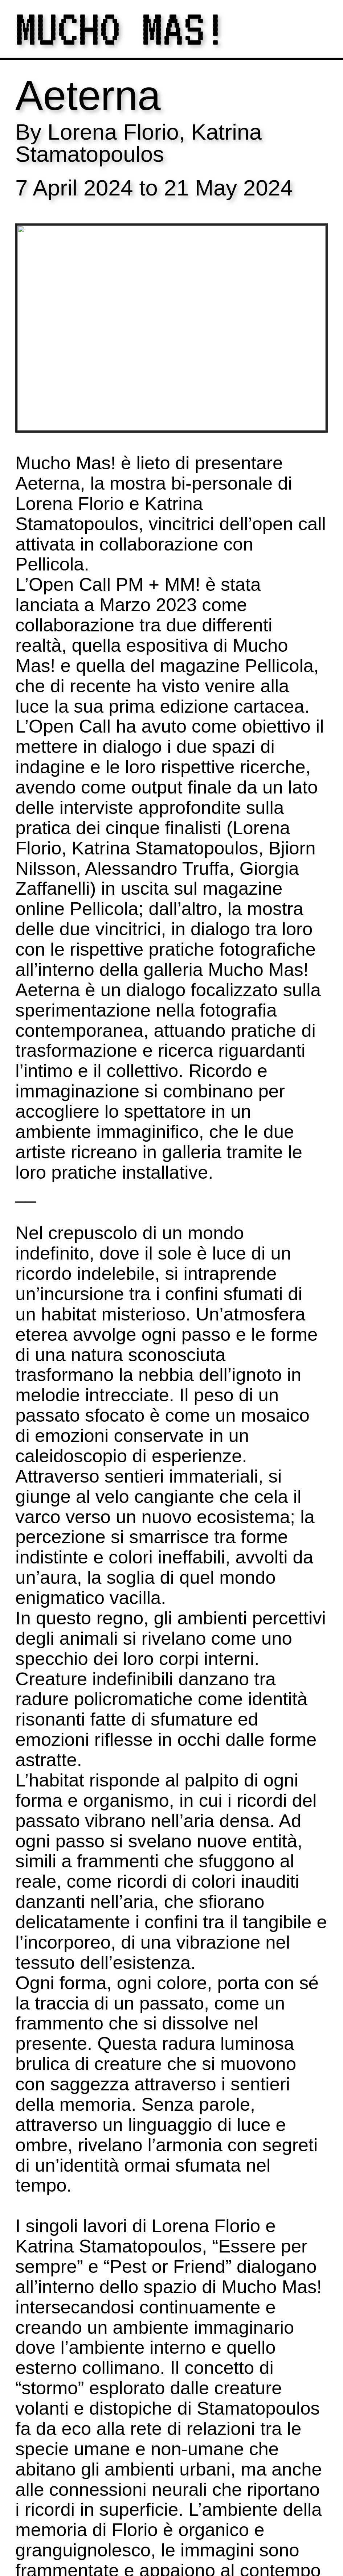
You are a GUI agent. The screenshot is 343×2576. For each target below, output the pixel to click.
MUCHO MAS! (120, 29)
